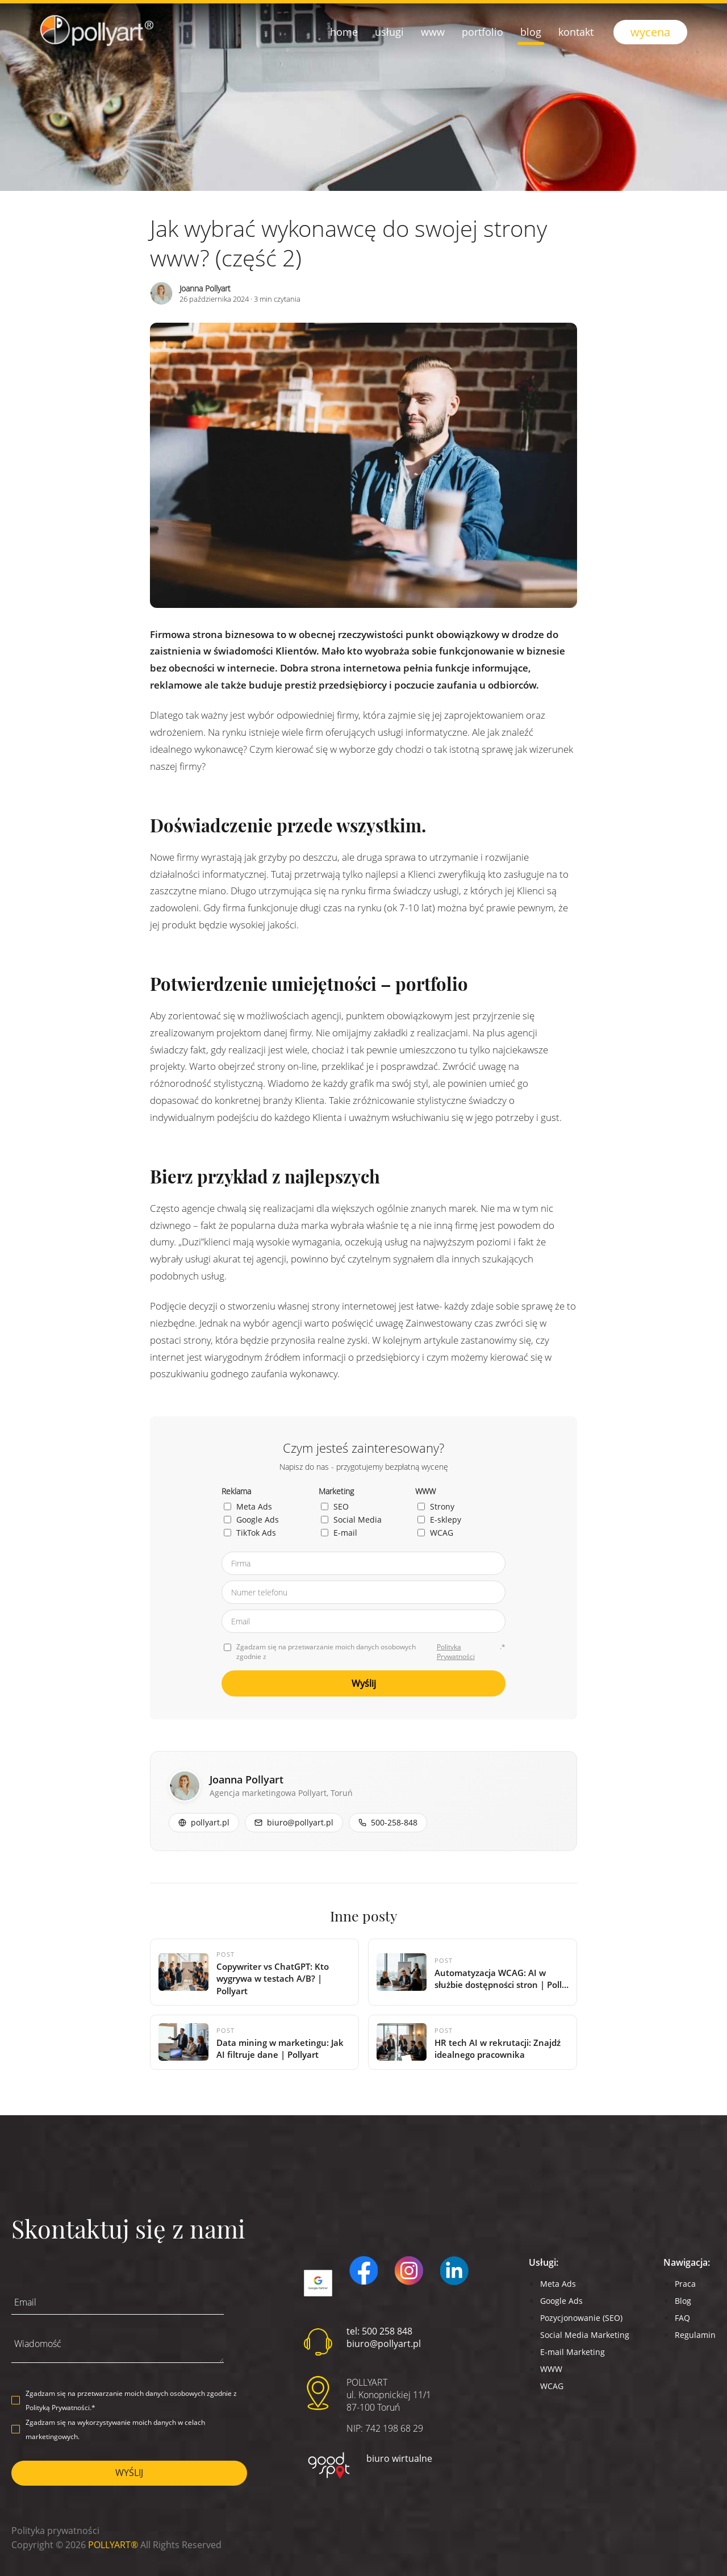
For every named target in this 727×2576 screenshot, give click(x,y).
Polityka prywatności (55, 2530)
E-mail (339, 1532)
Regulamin (695, 2334)
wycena (650, 32)
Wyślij (364, 1683)
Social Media (351, 1519)
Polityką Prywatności (58, 2407)
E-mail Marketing (572, 2351)
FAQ (682, 2317)
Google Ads (251, 1519)
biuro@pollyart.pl (383, 2343)
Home (344, 32)
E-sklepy (439, 1519)
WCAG (435, 1532)
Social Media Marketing (584, 2334)
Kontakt (576, 32)
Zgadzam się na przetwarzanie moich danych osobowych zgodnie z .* (364, 1651)
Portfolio (482, 32)
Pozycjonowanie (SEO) (581, 2317)
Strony (435, 1506)
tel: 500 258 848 (379, 2331)
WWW (551, 2369)
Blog (530, 32)
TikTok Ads (250, 1532)
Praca (685, 2283)
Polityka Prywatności (456, 1651)
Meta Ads (248, 1506)
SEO (335, 1506)
